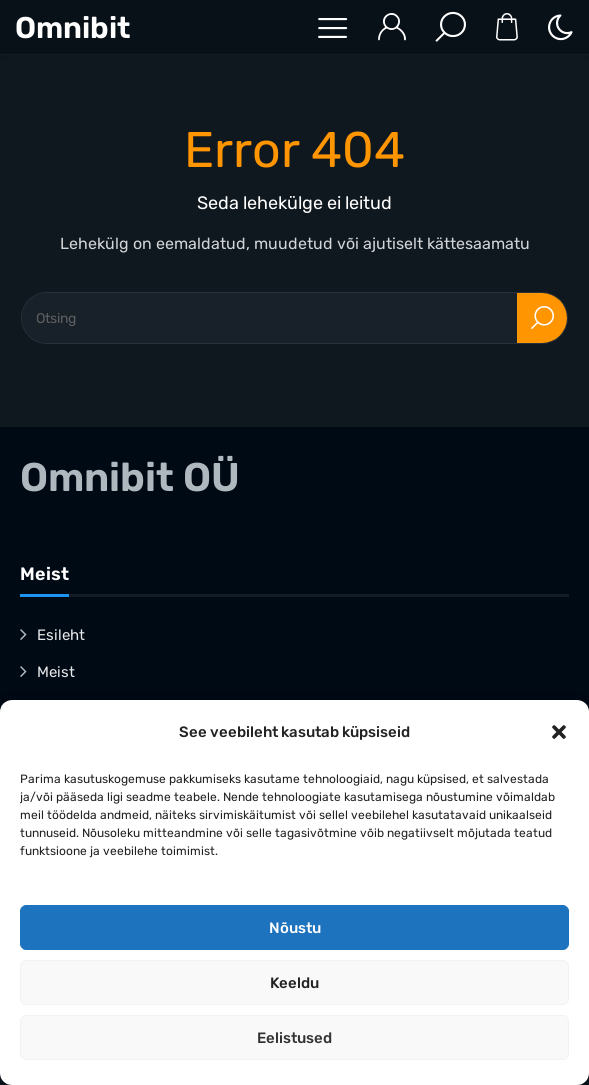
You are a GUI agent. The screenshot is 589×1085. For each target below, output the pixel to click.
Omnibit (72, 28)
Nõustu (295, 928)
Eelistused (294, 1038)
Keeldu (294, 983)
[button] (559, 732)
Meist (56, 672)
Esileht (61, 635)
